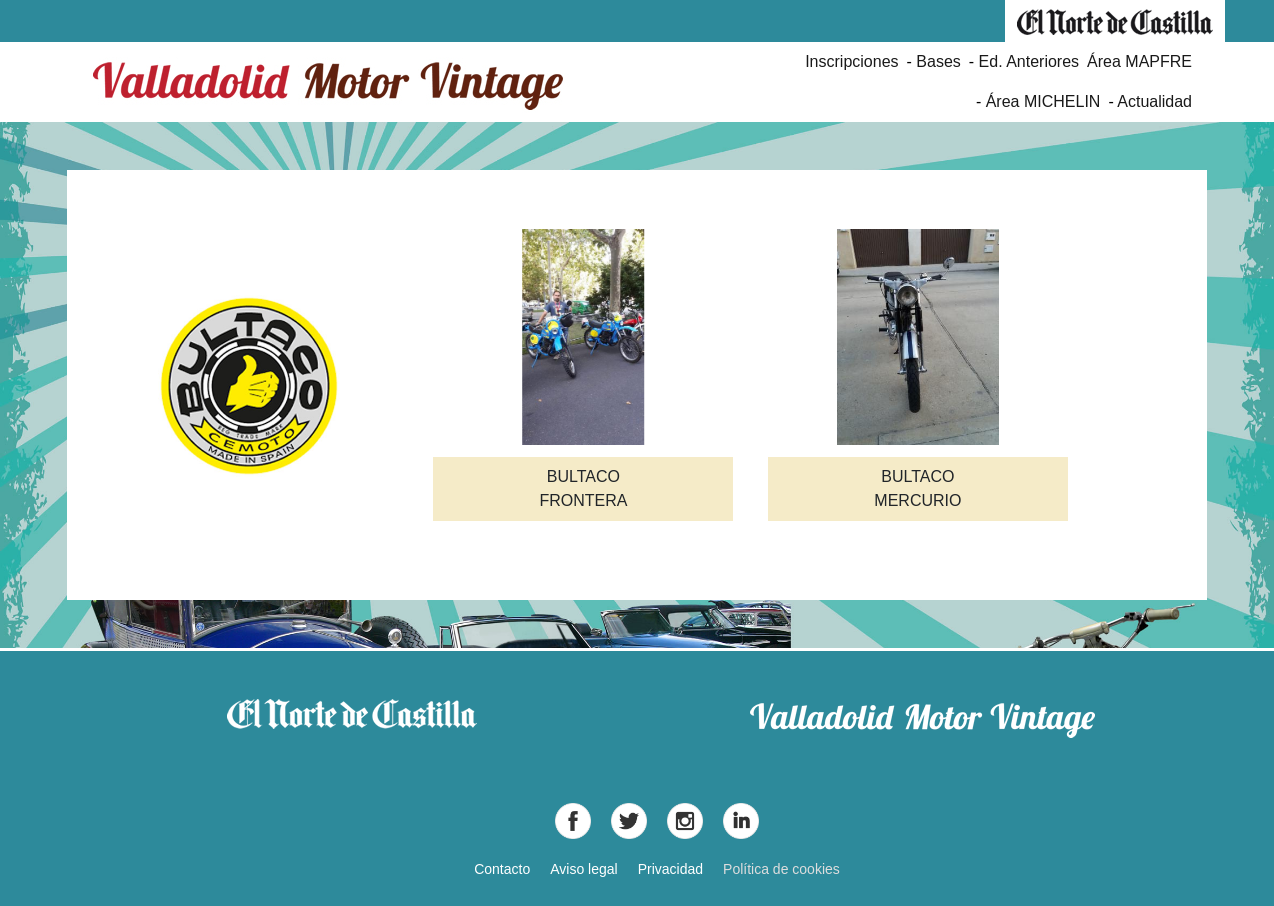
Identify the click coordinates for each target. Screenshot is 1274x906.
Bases (938, 61)
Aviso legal (583, 869)
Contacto (502, 869)
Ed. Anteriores (1029, 61)
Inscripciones (851, 61)
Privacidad (670, 869)
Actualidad (1154, 101)
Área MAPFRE (1139, 61)
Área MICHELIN (1043, 101)
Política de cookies (781, 869)
